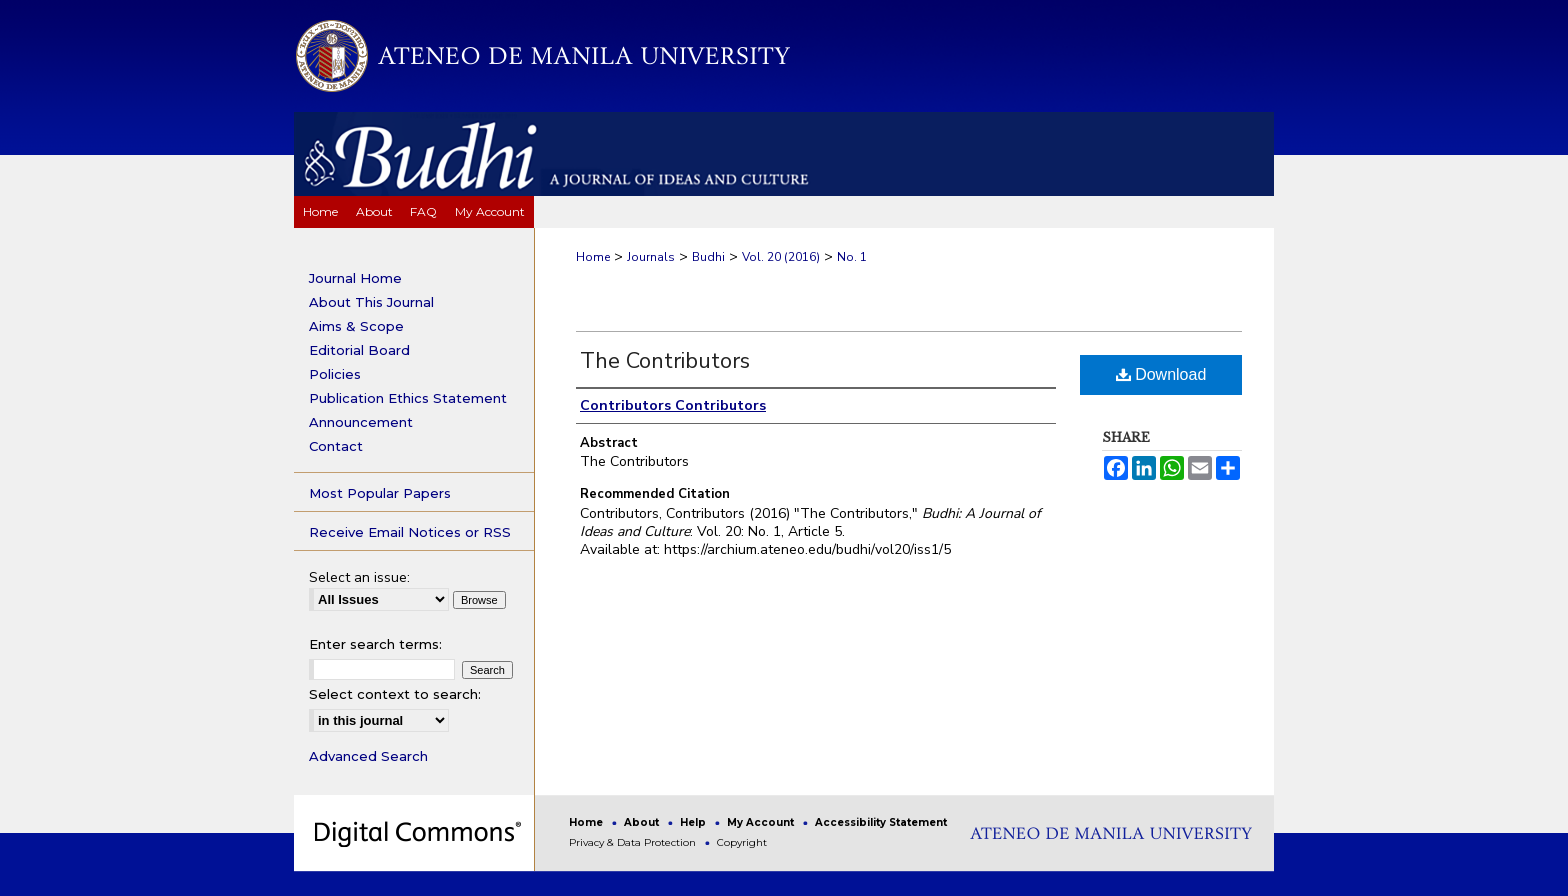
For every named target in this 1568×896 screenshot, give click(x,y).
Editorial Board (359, 350)
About (643, 822)
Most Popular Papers (380, 493)
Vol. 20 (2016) (781, 257)
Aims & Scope (356, 326)
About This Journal (371, 302)
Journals (651, 257)
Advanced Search (368, 756)
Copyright (742, 842)
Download (1161, 374)
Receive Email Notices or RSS (410, 532)
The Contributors (665, 361)
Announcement (361, 422)
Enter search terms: (375, 644)
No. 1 (852, 257)
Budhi (708, 257)
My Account (762, 822)
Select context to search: (395, 694)
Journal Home (355, 278)
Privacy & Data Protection (634, 842)
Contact (336, 446)
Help (694, 822)
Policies (335, 374)
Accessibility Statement (881, 822)
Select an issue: (359, 577)
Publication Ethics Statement (408, 398)
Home (593, 257)
